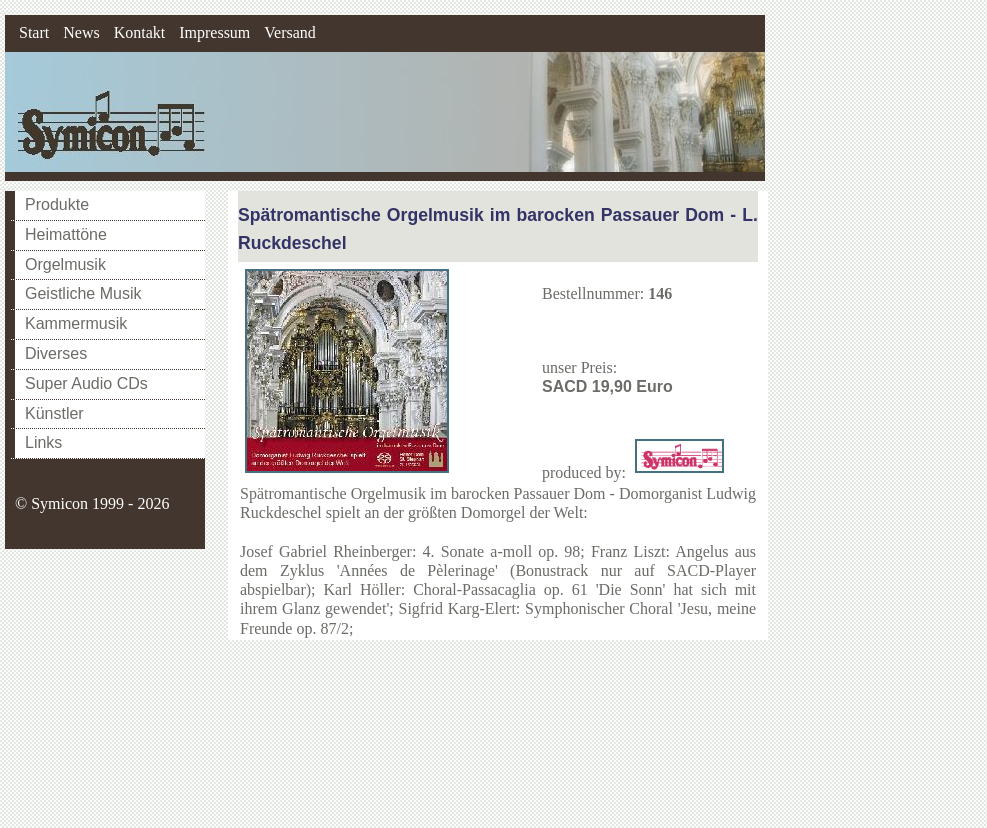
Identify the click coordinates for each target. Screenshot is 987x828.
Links (43, 442)
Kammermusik (76, 323)
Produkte (57, 204)
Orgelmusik (65, 264)
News (81, 32)
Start (34, 32)
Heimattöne (66, 234)
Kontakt (140, 32)
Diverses (56, 353)
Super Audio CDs (86, 383)
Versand (290, 32)
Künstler (54, 413)
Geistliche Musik (83, 293)
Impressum (214, 32)
